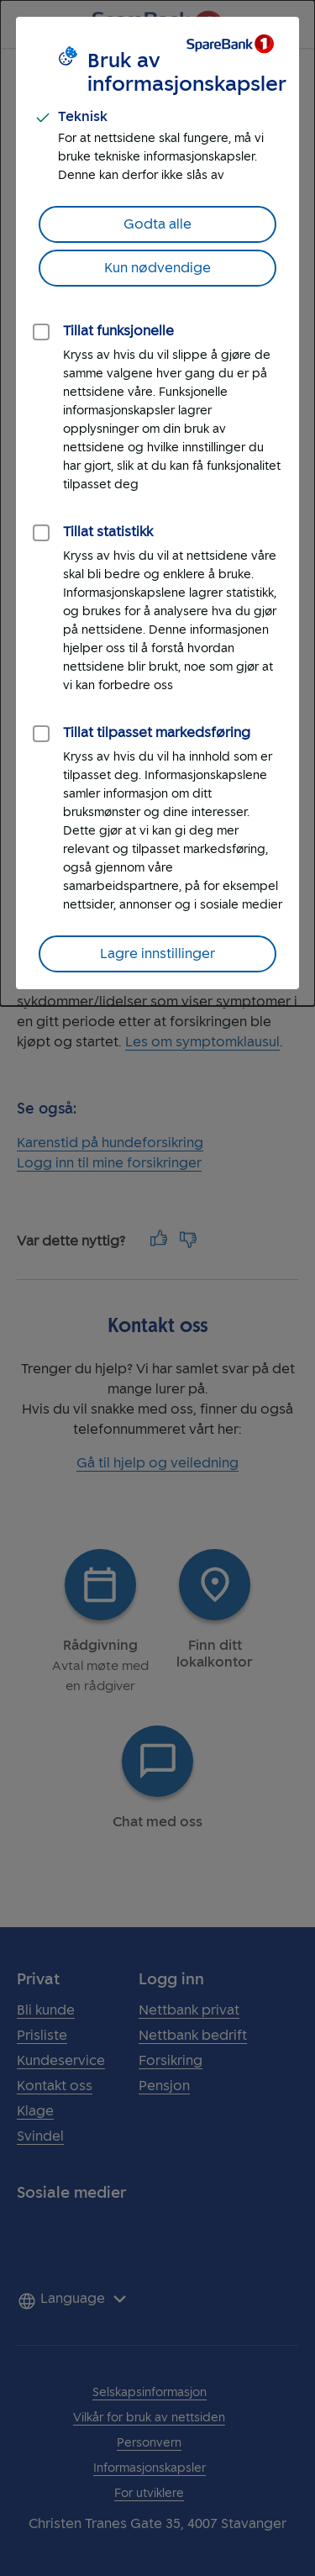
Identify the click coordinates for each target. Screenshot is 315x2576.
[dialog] (157, 503)
